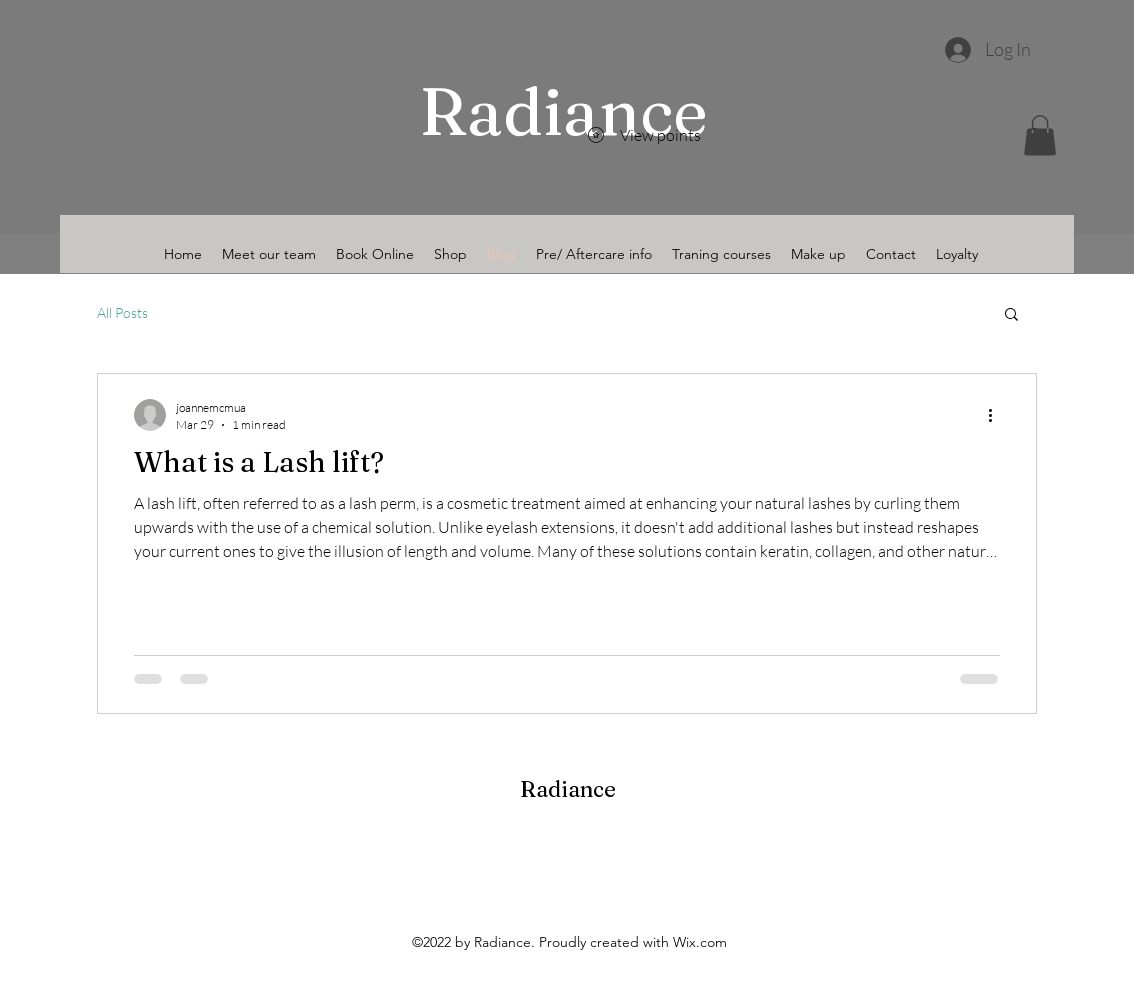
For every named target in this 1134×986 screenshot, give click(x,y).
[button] (1040, 135)
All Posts (122, 312)
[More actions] (997, 415)
